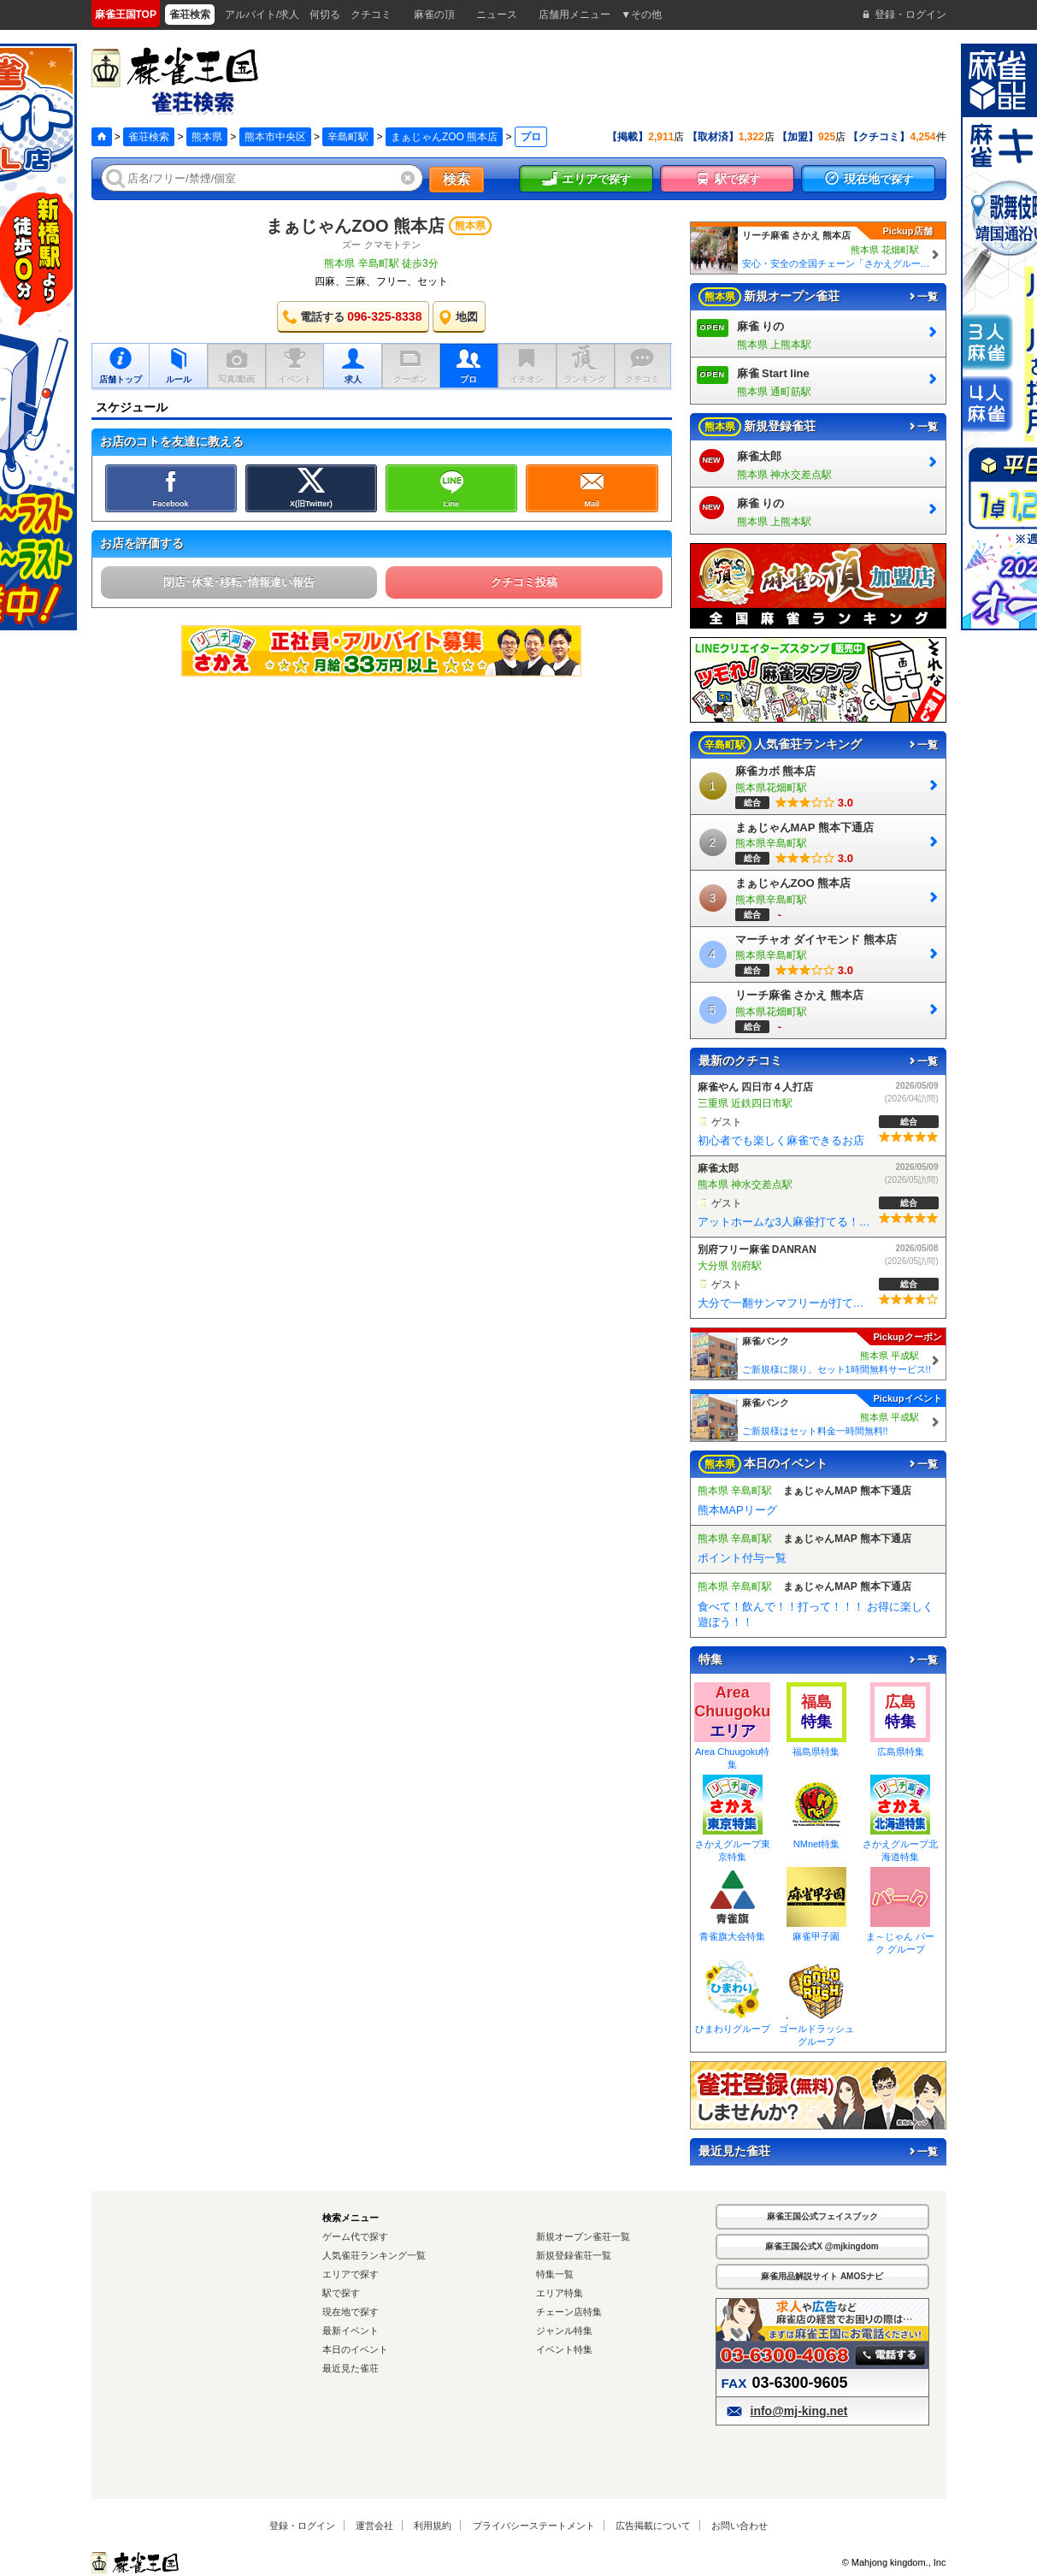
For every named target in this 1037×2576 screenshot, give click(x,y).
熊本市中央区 (275, 137)
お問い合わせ (739, 2525)
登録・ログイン (302, 2525)
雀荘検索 (148, 137)
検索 (456, 179)
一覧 (922, 297)
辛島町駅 (347, 137)
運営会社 (374, 2525)
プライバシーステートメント (534, 2525)
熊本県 (206, 137)
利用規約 (432, 2525)
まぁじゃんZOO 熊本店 (444, 137)
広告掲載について (653, 2525)
